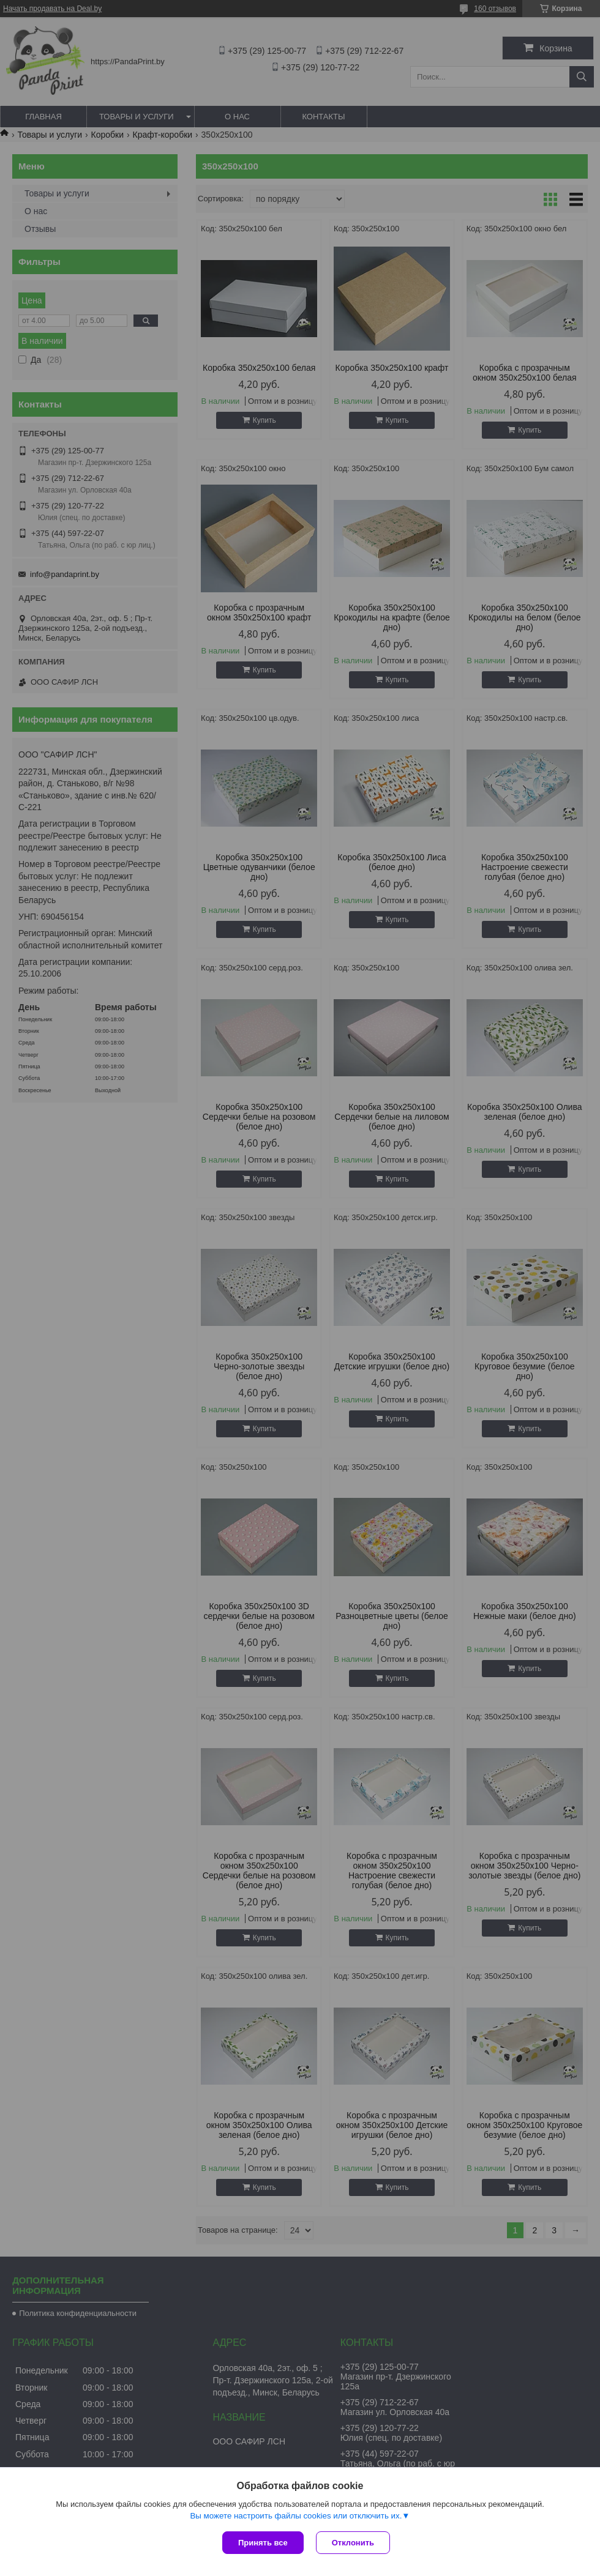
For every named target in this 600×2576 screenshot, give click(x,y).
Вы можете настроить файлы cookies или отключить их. (296, 2515)
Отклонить (353, 2542)
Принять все (263, 2542)
